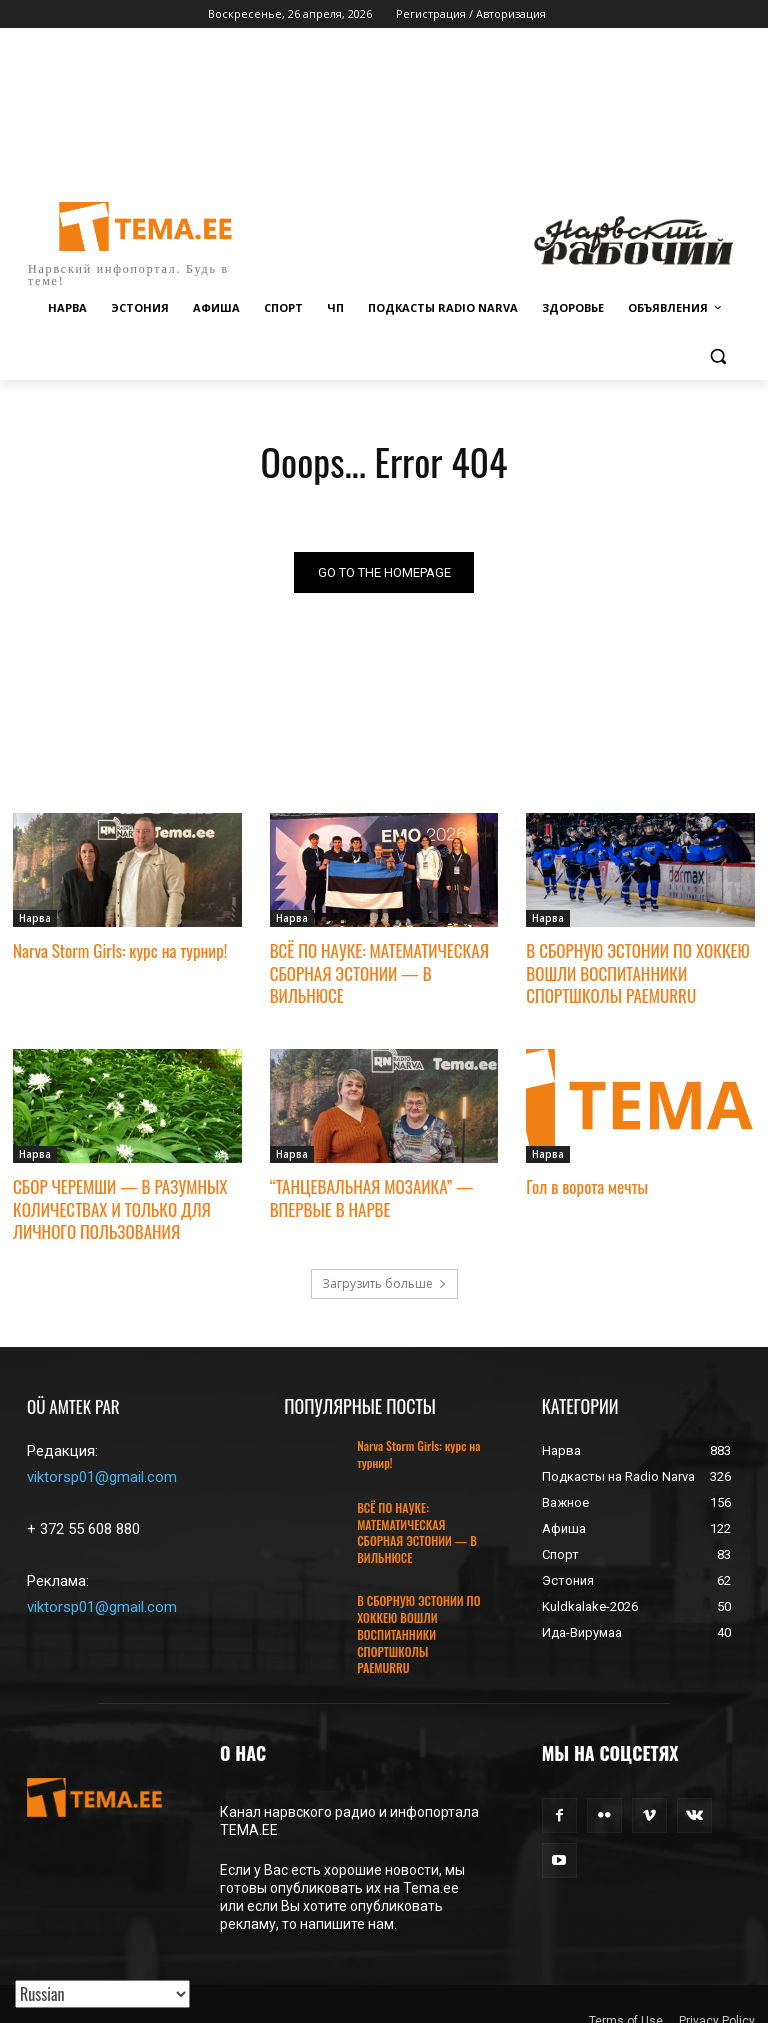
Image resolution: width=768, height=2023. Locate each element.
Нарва (35, 919)
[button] (717, 356)
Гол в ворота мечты (587, 1186)
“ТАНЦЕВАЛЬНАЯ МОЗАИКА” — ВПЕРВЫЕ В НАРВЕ (371, 1197)
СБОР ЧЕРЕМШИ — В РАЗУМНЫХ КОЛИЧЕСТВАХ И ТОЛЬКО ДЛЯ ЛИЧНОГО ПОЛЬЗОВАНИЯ (120, 1208)
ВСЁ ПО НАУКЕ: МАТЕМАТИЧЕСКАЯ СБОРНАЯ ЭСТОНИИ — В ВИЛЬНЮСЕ (379, 973)
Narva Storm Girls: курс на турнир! (120, 951)
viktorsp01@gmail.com (102, 1477)
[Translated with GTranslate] (102, 1994)
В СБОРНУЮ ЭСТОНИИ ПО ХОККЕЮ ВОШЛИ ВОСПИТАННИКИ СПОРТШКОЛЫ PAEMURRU (637, 973)
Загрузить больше (384, 1283)
